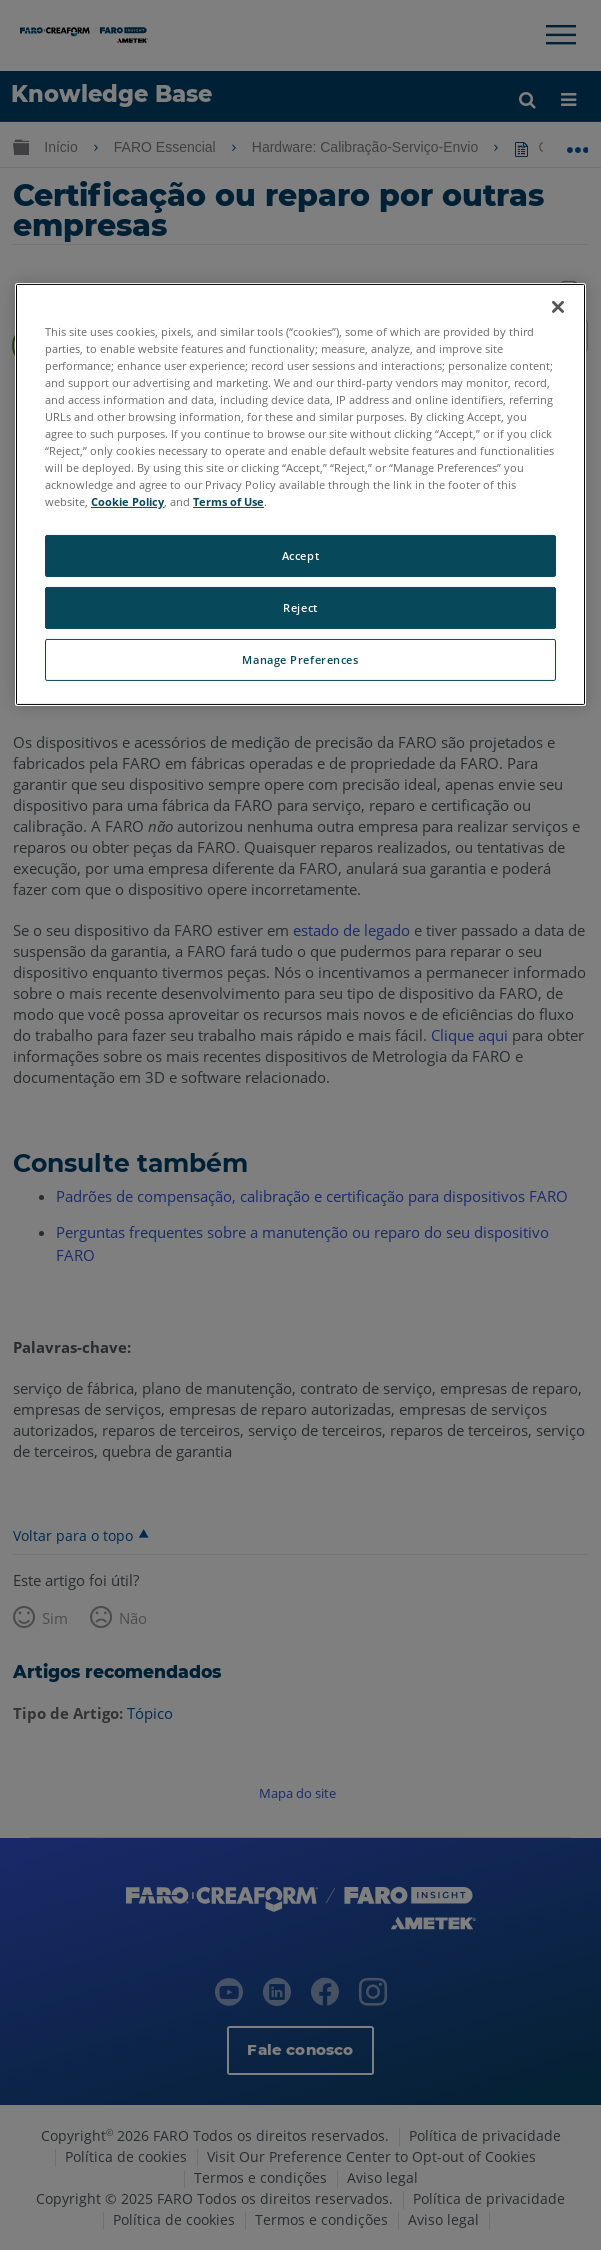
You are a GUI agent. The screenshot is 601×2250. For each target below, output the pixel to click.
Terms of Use (228, 501)
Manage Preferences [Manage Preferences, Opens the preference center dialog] (300, 659)
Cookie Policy (127, 501)
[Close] (558, 306)
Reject (300, 607)
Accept (300, 555)
